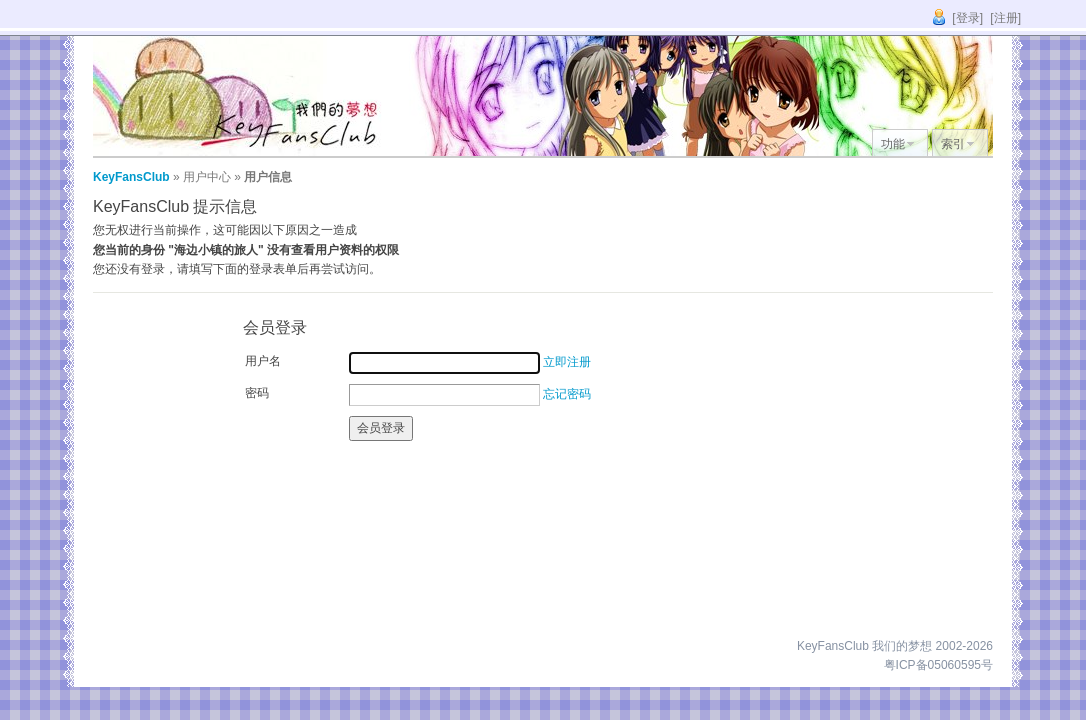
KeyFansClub (131, 177)
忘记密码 (567, 394)
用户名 (263, 361)
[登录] (967, 18)
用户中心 (207, 177)
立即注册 (567, 362)
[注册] (1005, 18)
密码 (257, 393)
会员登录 (381, 428)
